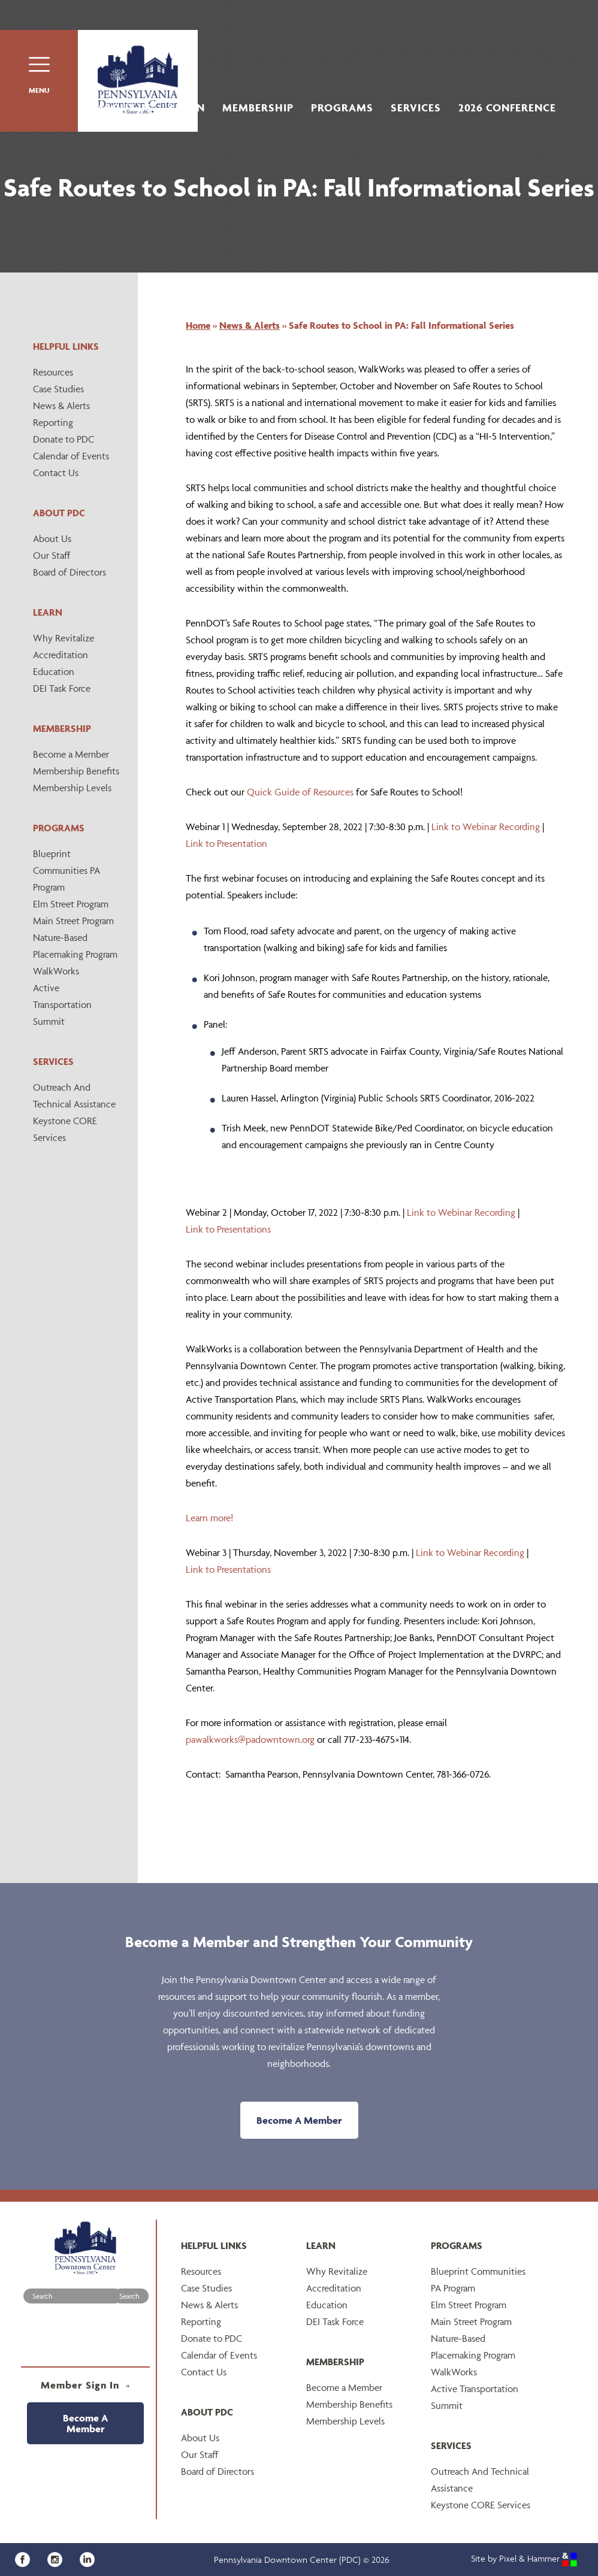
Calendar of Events (71, 456)
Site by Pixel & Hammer (524, 2558)
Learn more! (209, 1518)
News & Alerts (61, 405)
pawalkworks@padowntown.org (250, 1739)
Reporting (53, 422)
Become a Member (71, 754)
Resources (53, 372)
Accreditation (60, 655)
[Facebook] (26, 2558)
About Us (124, 107)
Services (416, 107)
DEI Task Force (61, 688)
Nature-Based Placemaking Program (75, 945)
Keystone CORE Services (65, 1129)
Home (198, 325)
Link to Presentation (226, 843)
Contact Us (55, 473)
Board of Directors (69, 572)
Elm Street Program (70, 904)
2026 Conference (507, 107)
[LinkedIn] (90, 2558)
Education (53, 671)
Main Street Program (73, 921)
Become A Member (299, 2120)
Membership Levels (72, 788)
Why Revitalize (63, 638)
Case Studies (58, 389)
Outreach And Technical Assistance (74, 1095)
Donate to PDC (63, 439)
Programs (342, 107)
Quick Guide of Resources (300, 792)
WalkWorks (56, 971)
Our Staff (52, 555)
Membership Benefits (76, 771)
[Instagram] (59, 2558)
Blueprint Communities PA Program (66, 870)
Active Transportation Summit (62, 1004)
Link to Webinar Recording (485, 827)
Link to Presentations (228, 1229)
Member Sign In (85, 2385)
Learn (187, 107)
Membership (258, 107)
